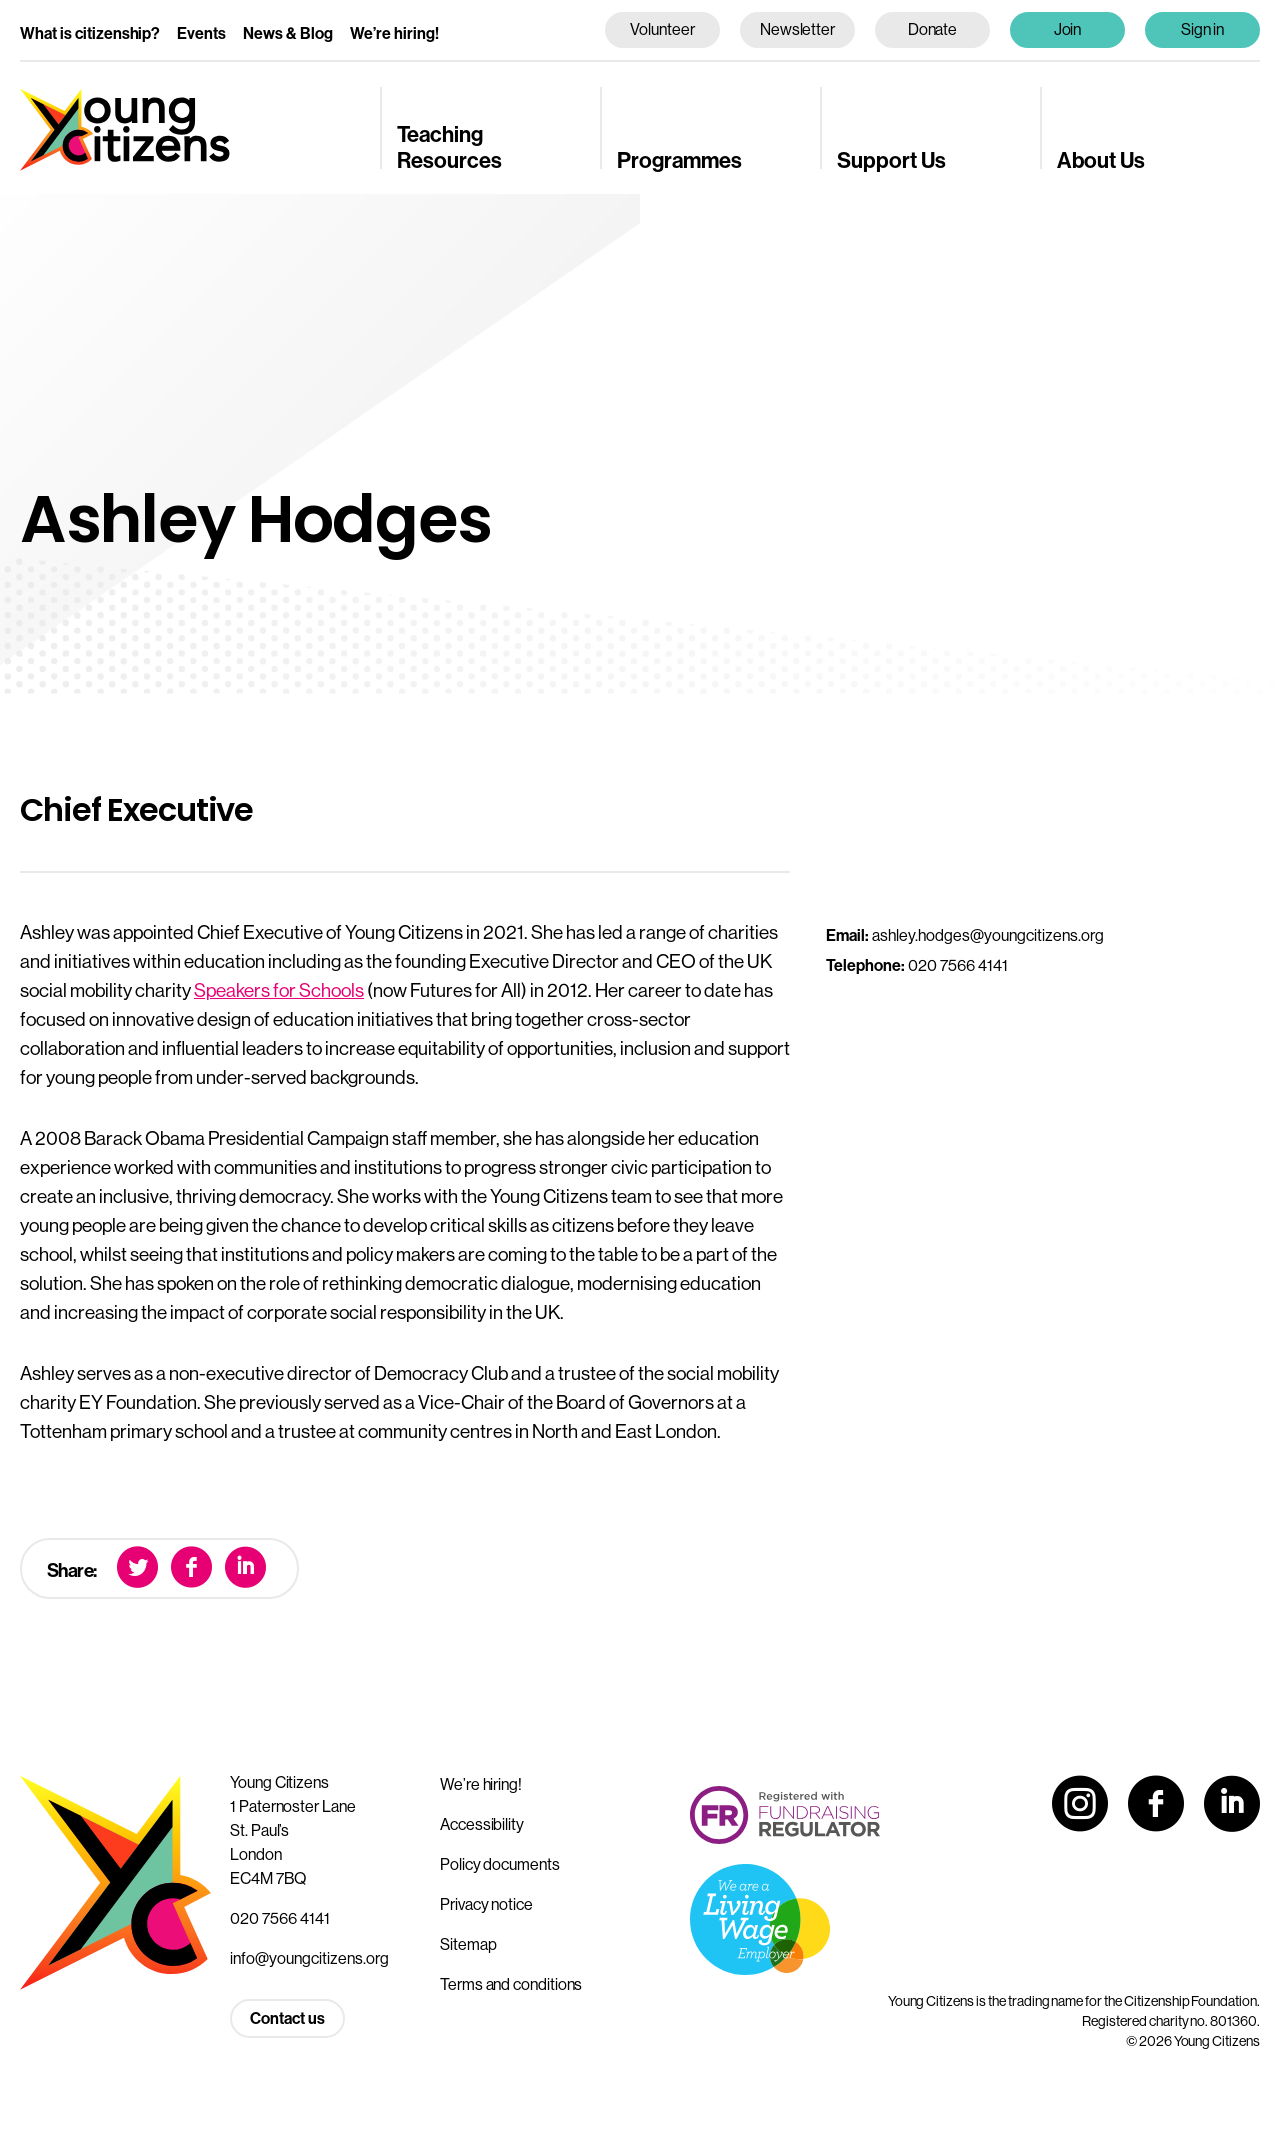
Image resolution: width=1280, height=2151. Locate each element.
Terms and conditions (511, 1984)
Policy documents (500, 1864)
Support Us (891, 159)
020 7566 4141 (280, 1918)
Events (201, 33)
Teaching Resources (449, 146)
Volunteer (662, 29)
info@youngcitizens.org (309, 1958)
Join (1068, 29)
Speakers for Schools (279, 990)
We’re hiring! (394, 33)
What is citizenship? (90, 33)
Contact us (287, 2018)
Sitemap (468, 1944)
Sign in (1203, 29)
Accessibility (482, 1824)
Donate (933, 29)
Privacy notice (486, 1904)
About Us (1101, 159)
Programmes (679, 159)
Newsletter (797, 29)
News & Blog (288, 33)
